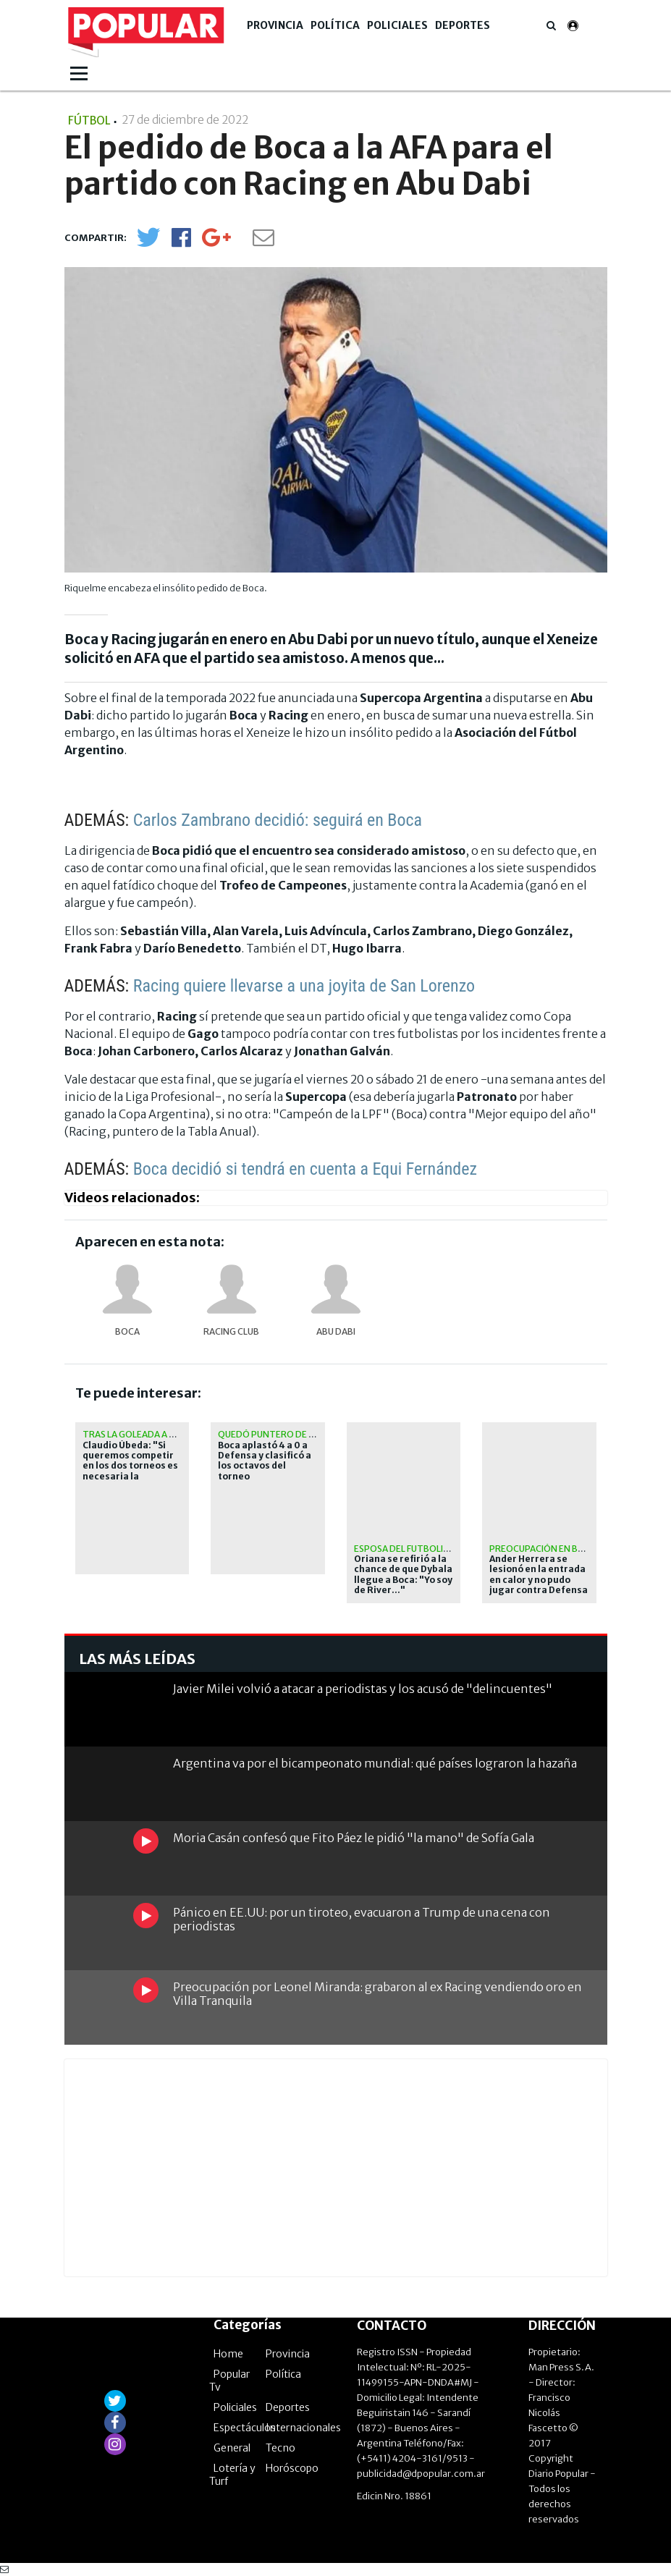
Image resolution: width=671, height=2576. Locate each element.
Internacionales (303, 2427)
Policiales (397, 25)
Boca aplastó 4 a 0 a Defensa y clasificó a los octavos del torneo (264, 1461)
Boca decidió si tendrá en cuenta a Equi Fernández (305, 1169)
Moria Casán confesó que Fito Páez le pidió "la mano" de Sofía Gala (353, 1837)
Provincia (275, 25)
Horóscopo (292, 2468)
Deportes (462, 25)
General (232, 2447)
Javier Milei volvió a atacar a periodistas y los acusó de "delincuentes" (362, 1688)
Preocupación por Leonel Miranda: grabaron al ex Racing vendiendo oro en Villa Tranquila (377, 1994)
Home (228, 2353)
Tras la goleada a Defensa (145, 1434)
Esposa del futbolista (407, 1548)
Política (335, 25)
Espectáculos (245, 2427)
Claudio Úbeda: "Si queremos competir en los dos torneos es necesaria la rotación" (130, 1466)
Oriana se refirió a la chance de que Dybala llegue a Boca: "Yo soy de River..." (403, 1574)
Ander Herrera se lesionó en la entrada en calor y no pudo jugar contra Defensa (538, 1574)
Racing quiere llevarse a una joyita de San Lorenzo (304, 986)
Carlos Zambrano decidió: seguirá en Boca (277, 820)
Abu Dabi (335, 1331)
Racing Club (231, 1331)
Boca (127, 1331)
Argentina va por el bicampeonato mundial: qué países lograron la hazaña (375, 1763)
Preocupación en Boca (542, 1548)
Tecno (280, 2447)
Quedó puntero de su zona (282, 1434)
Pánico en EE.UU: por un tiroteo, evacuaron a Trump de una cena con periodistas (361, 1919)
